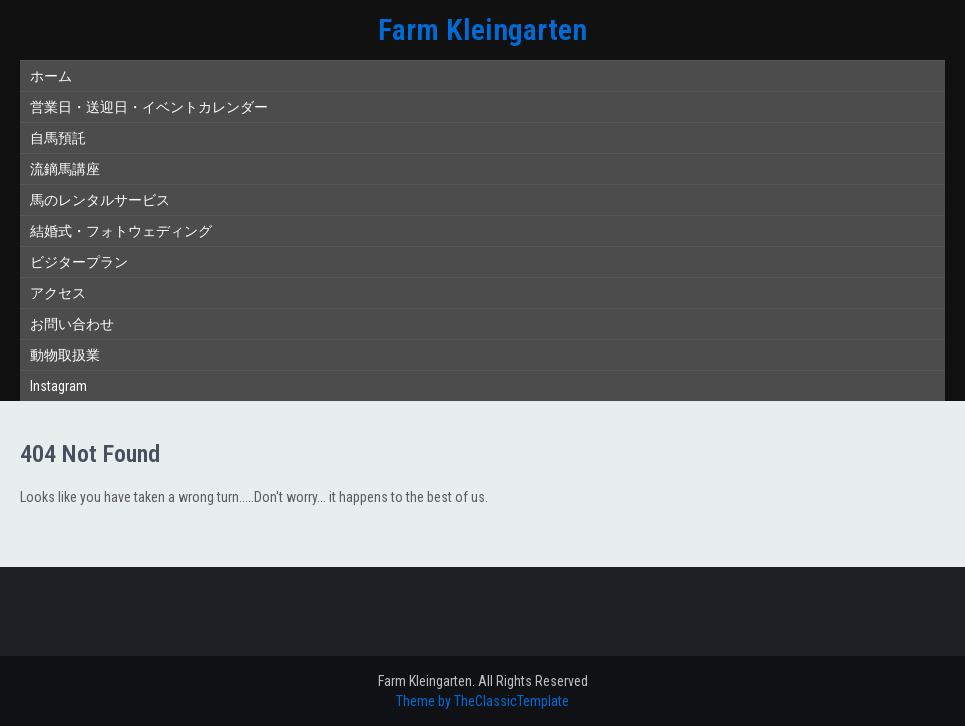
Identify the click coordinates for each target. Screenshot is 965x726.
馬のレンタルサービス (100, 200)
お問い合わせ (72, 324)
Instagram (58, 386)
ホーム (51, 76)
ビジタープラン (79, 262)
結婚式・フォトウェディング (121, 231)
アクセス (58, 293)
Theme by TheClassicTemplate (482, 701)
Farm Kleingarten (482, 29)
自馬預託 (58, 138)
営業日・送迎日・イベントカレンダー (149, 107)
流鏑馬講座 (65, 169)
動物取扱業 (65, 355)
